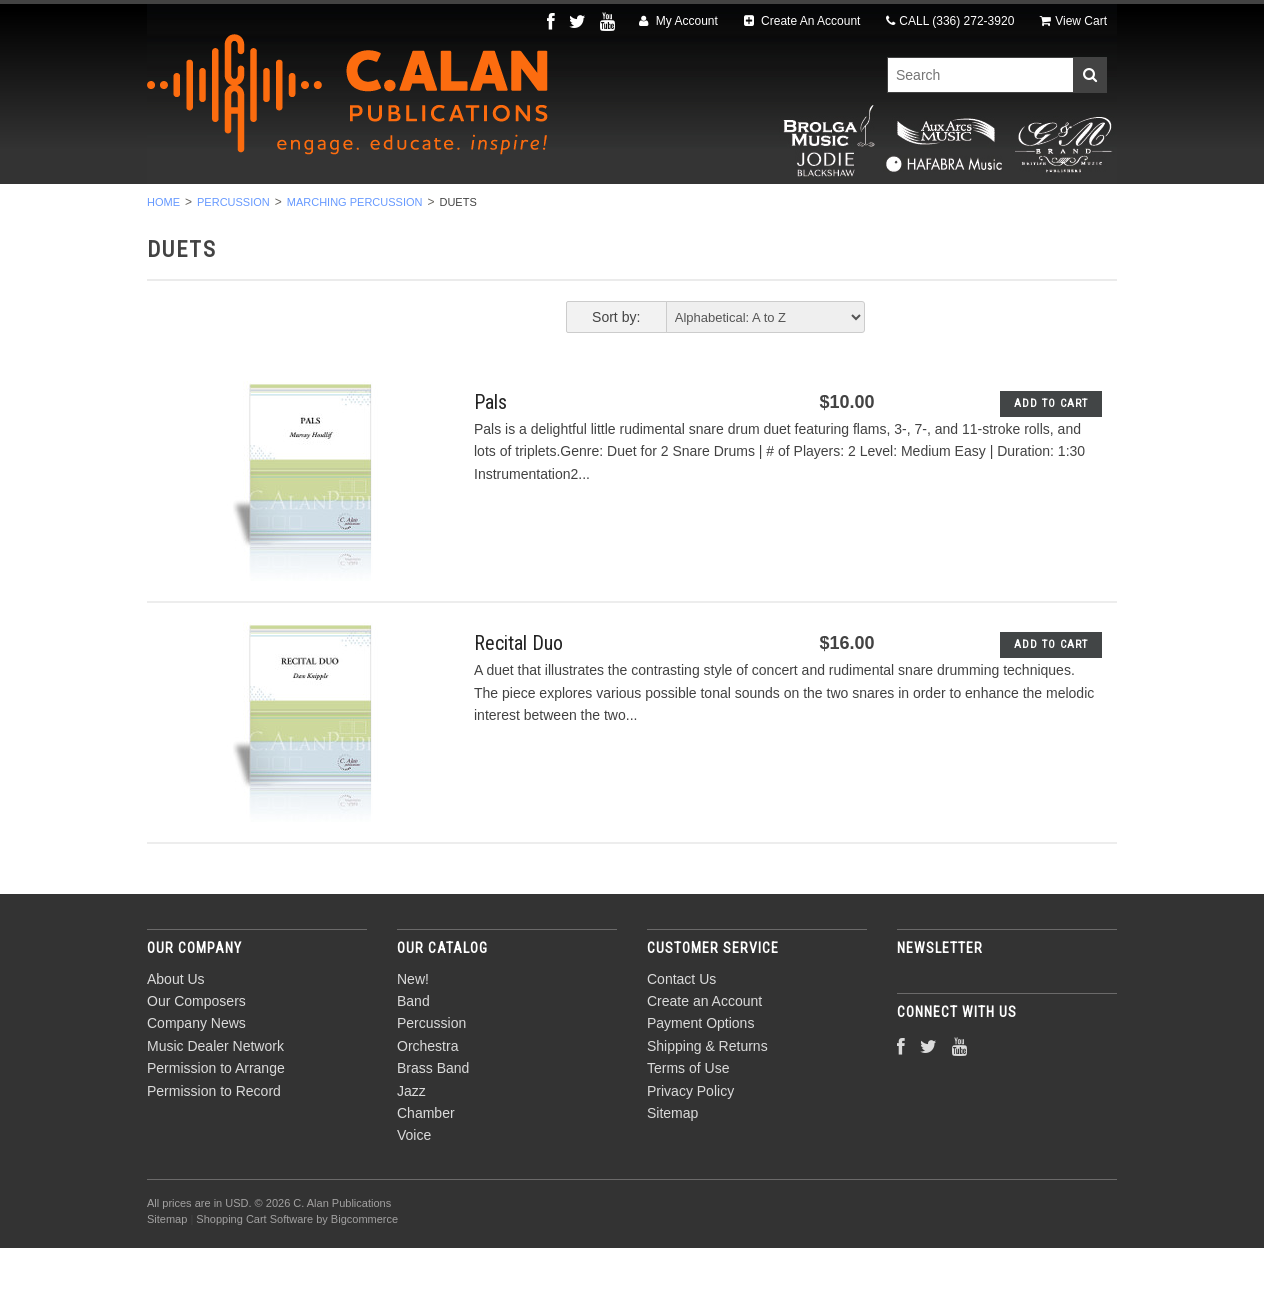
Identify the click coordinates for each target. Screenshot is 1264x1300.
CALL (950, 21)
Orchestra (514, 211)
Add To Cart (1051, 455)
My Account (678, 21)
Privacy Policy (690, 1143)
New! (210, 211)
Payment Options (700, 1076)
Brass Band (639, 211)
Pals (490, 454)
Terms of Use (688, 1121)
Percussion (390, 211)
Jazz (741, 211)
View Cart (1073, 21)
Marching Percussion (355, 254)
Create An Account (802, 21)
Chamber (833, 211)
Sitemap (672, 1165)
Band (287, 211)
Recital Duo (518, 696)
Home (163, 254)
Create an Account (704, 1053)
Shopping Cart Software (254, 1272)
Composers (1029, 211)
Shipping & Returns (707, 1098)
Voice (926, 211)
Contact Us (681, 1031)
